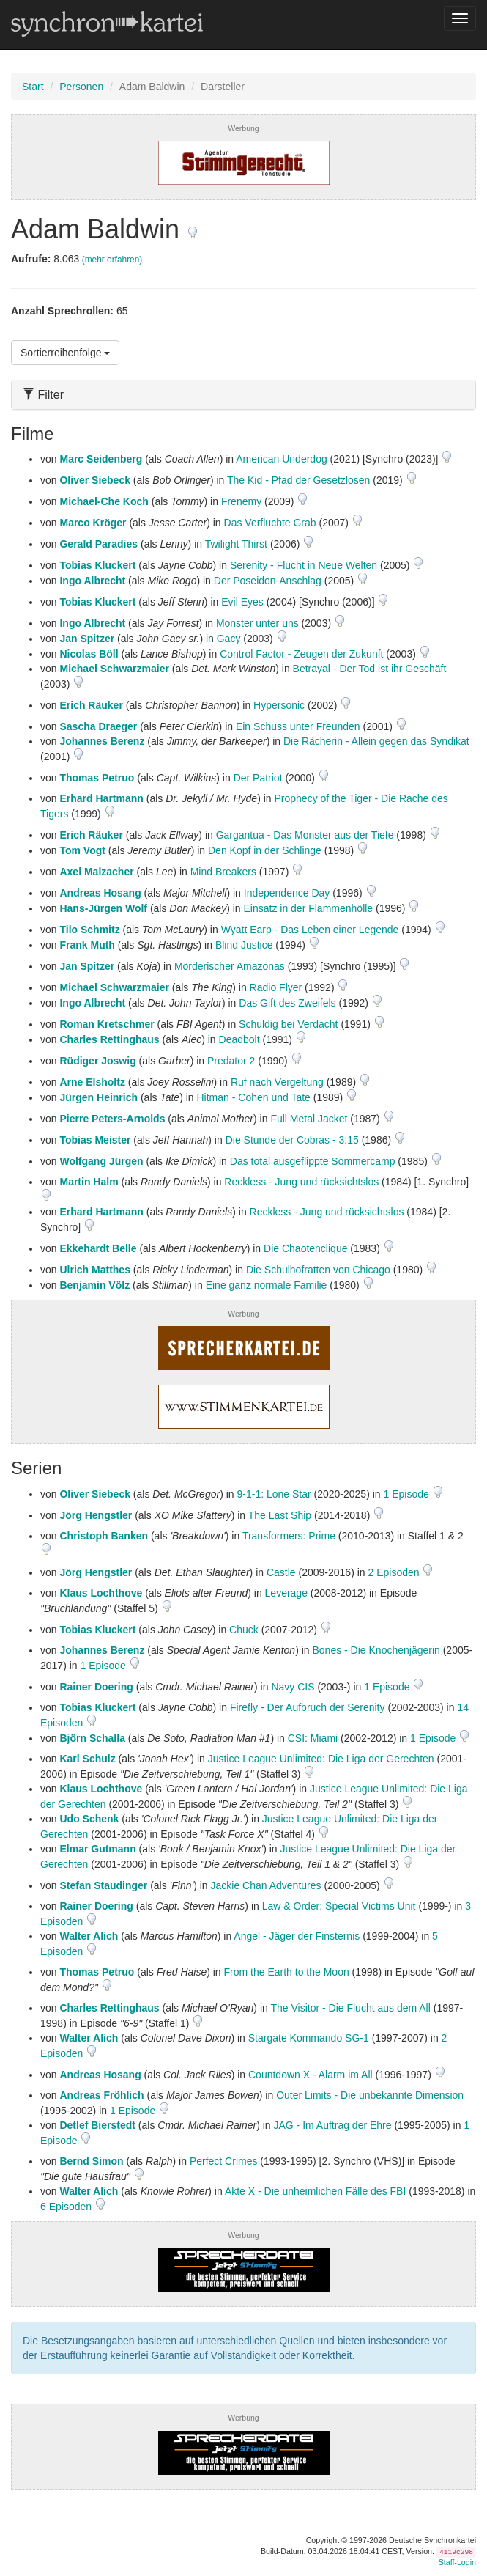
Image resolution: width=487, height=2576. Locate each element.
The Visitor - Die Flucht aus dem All (350, 2008)
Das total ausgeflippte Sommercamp (312, 1161)
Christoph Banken (103, 1536)
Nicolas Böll (88, 654)
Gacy (229, 638)
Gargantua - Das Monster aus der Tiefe (305, 835)
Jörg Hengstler (95, 1515)
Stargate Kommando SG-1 (308, 2038)
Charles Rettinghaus (109, 1039)
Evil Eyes (242, 602)
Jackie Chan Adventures (266, 1885)
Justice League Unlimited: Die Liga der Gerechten (321, 1758)
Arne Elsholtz (91, 1082)
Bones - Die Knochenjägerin (375, 1650)
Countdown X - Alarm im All (310, 2074)
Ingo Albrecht (92, 580)
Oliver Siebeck (94, 480)
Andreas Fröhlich (101, 2095)
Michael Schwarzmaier (113, 668)
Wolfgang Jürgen (101, 1161)
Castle (281, 1572)
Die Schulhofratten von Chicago (318, 1270)
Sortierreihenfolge (65, 352)
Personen (81, 86)
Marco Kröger (92, 523)
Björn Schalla (91, 1738)
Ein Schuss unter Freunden (298, 726)
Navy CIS (292, 1687)
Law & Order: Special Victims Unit (339, 1906)
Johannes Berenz (101, 741)
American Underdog (281, 459)
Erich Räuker (90, 705)
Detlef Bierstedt (97, 2125)
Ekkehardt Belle (97, 1248)
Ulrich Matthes (94, 1270)
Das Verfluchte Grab (270, 523)
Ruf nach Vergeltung (277, 1082)
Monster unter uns (257, 623)
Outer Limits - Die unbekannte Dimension (370, 2095)
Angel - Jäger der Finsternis (297, 1936)
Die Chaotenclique (305, 1248)
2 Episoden (395, 1572)
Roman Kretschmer (106, 1024)
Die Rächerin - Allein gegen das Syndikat (376, 741)
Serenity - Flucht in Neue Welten (303, 565)
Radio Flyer (276, 987)
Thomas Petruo (96, 778)
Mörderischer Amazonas (229, 966)
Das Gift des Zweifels (287, 1003)
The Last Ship (279, 1515)
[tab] (243, 394)
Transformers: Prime (288, 1536)
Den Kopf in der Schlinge (264, 850)
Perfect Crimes (224, 2161)
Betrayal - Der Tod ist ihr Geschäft (370, 668)
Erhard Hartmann (101, 798)
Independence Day (287, 893)
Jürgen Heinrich (98, 1097)
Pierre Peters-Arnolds (112, 1119)
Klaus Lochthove (100, 1593)
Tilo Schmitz (89, 929)
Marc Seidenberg (100, 459)
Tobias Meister (94, 1140)
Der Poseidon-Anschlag (267, 580)
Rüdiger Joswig (97, 1061)
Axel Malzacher (96, 871)
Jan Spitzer (86, 638)
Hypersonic (279, 705)
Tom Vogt (82, 850)
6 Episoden (67, 2206)
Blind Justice (244, 945)
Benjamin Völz (94, 1285)
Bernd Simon (91, 2161)
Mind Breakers (223, 871)
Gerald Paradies (98, 544)
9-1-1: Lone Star (274, 1494)
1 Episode (408, 1494)
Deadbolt (239, 1039)
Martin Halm (88, 1182)
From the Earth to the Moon (286, 1972)
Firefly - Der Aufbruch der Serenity (307, 1707)
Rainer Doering (96, 1687)
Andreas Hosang (100, 893)
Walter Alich (88, 1936)
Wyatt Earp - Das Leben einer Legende (310, 929)
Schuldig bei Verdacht (288, 1024)
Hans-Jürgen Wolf (103, 908)
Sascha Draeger (98, 726)
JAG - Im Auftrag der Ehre (332, 2125)
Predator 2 (231, 1061)
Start (33, 86)
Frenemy (241, 501)
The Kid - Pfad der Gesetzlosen (298, 480)
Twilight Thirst (236, 544)
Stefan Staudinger (103, 1885)
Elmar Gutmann (97, 1849)
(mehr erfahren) (112, 259)
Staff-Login (457, 2562)
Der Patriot (258, 778)
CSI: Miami (313, 1738)
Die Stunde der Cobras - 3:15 (292, 1140)
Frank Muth (86, 945)
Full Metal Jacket (308, 1119)
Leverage (286, 1593)
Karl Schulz (87, 1758)
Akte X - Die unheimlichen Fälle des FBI (315, 2191)
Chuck (244, 1629)
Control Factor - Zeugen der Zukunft (301, 654)
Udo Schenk (89, 1819)
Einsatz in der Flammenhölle (308, 908)
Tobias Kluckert (97, 565)
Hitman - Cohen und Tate (253, 1097)
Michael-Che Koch (103, 501)
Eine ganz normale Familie (266, 1285)
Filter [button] (43, 395)
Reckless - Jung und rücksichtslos (301, 1182)
